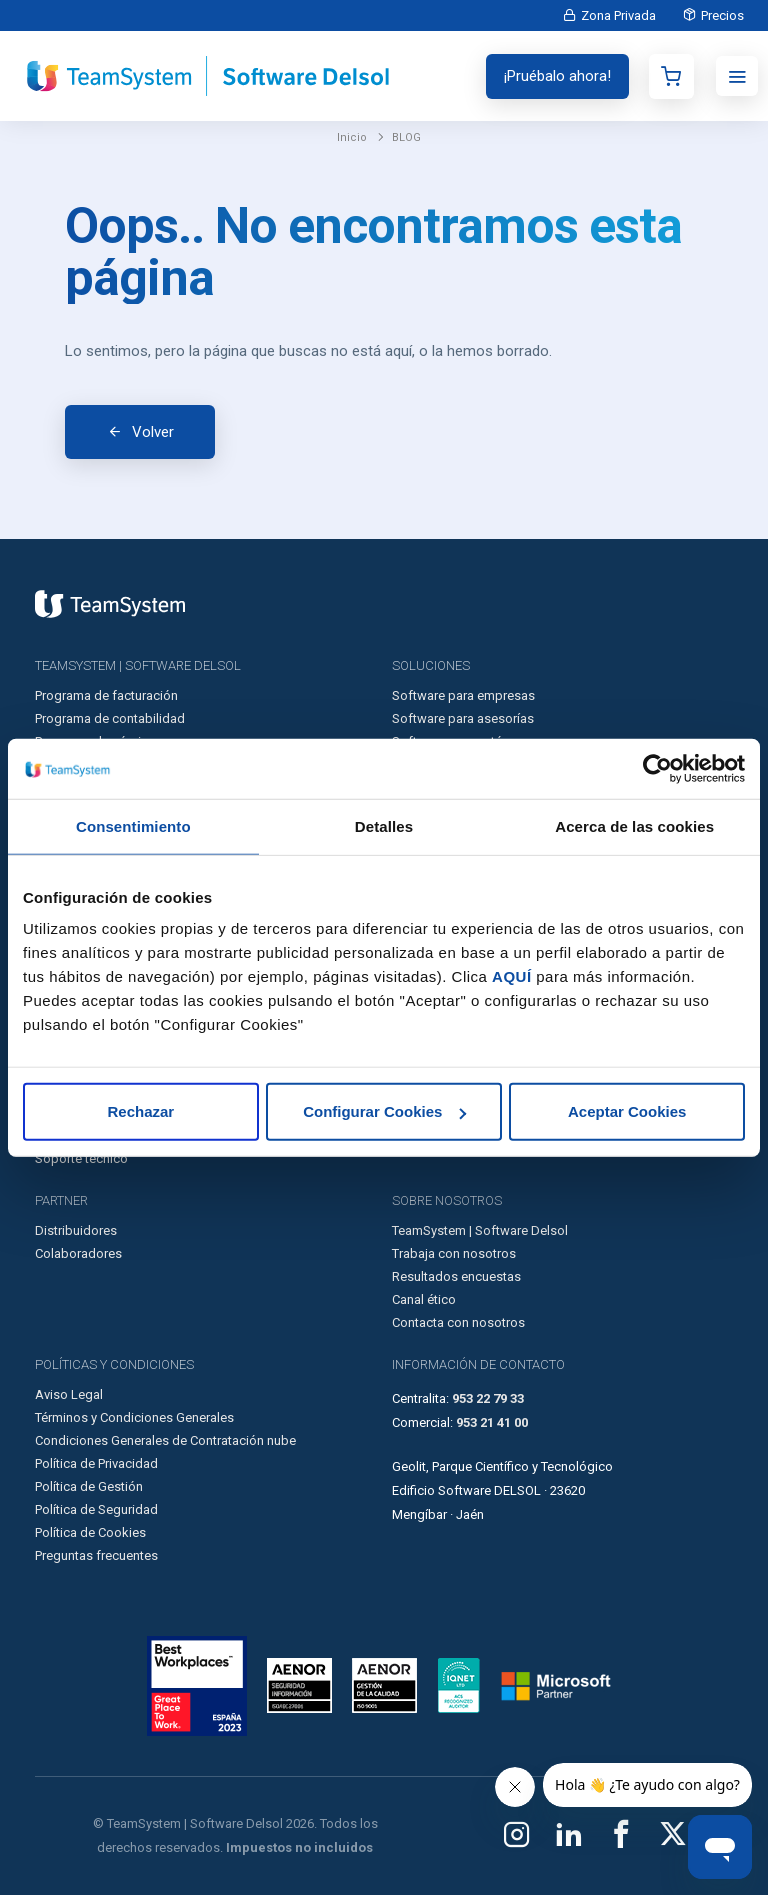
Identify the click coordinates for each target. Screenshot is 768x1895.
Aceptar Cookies (627, 1111)
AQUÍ (512, 976)
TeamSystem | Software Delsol (480, 1230)
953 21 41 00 (492, 1422)
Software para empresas (463, 695)
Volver (153, 432)
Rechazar (140, 1111)
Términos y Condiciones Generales (134, 1417)
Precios (721, 15)
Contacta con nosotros (458, 1322)
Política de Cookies (90, 1532)
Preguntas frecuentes (96, 1555)
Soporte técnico (81, 1158)
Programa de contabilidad (110, 718)
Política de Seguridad (96, 1509)
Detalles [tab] (384, 825)
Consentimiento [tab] (133, 825)
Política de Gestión (89, 1486)
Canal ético (424, 1299)
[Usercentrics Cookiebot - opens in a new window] (657, 768)
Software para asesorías (463, 718)
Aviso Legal (69, 1394)
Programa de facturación (106, 695)
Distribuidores (76, 1230)
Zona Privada (614, 15)
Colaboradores (78, 1253)
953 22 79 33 (488, 1398)
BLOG (406, 137)
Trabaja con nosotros (454, 1253)
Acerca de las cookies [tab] (634, 825)
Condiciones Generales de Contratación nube (165, 1440)
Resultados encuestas (456, 1276)
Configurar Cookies (384, 1111)
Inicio (352, 137)
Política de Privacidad (96, 1463)
